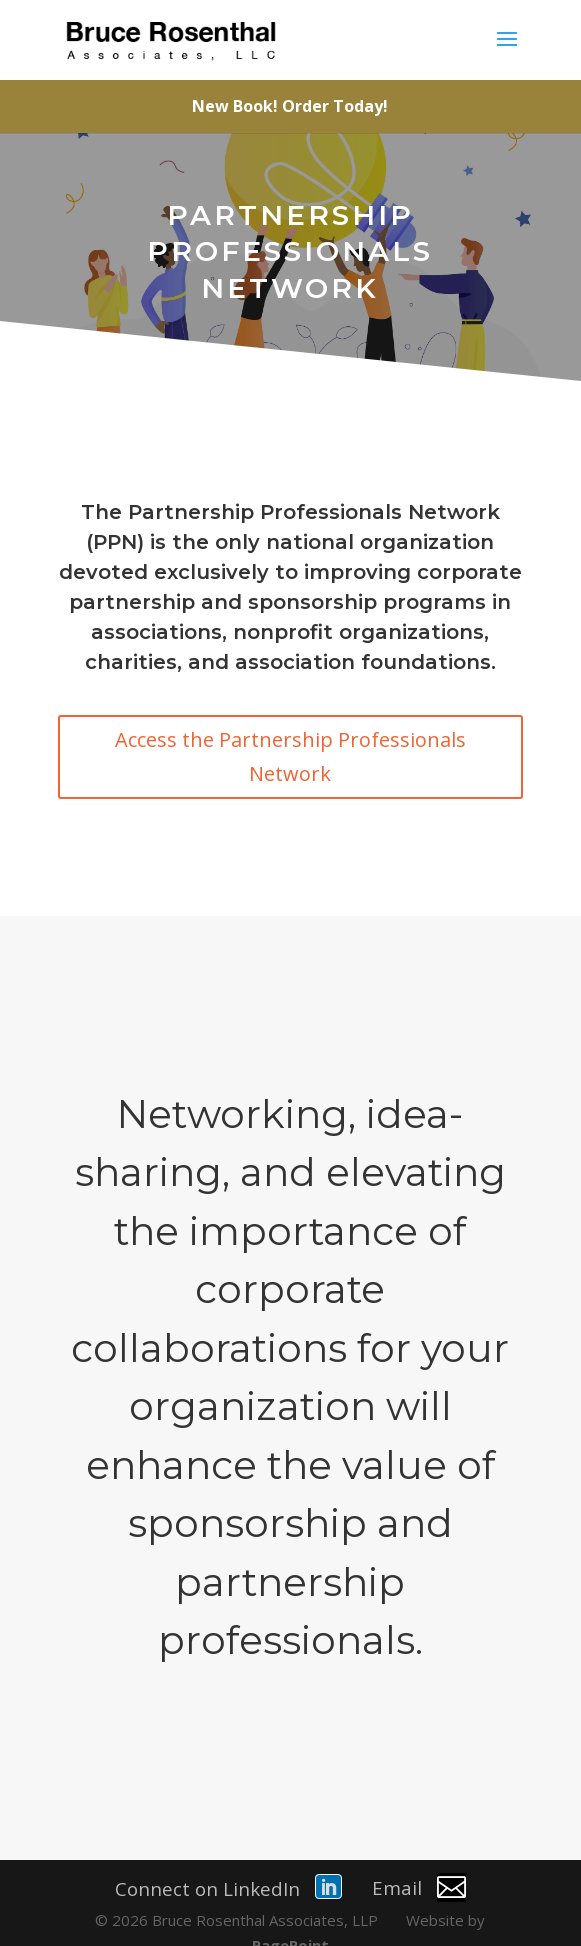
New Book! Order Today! (290, 106)
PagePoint (290, 1917)
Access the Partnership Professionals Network (290, 756)
